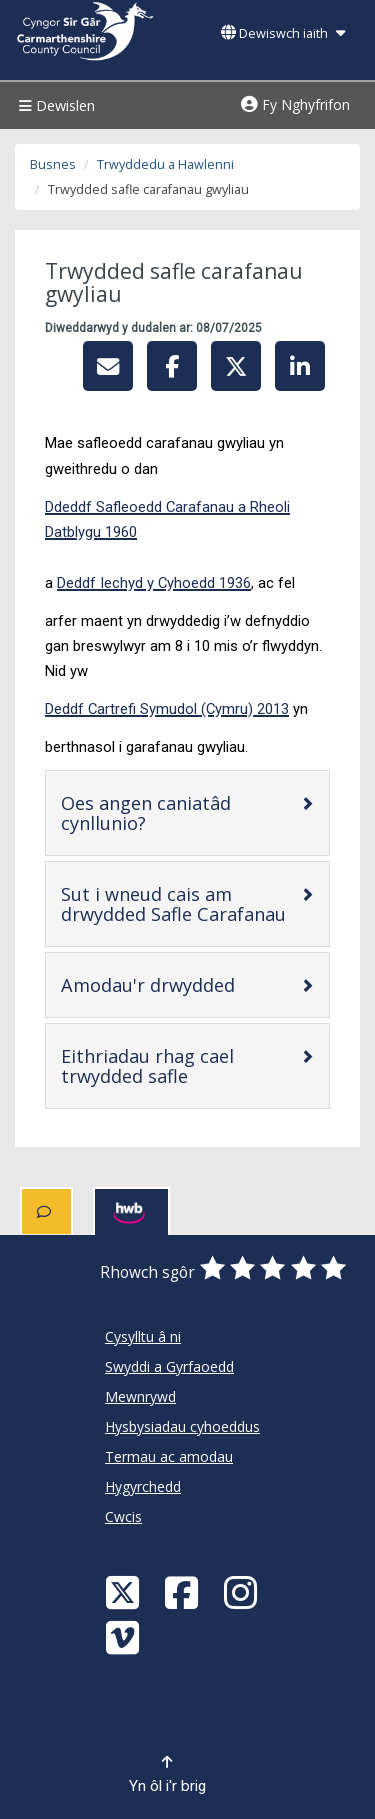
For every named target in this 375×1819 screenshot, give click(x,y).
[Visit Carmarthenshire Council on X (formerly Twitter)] (125, 1591)
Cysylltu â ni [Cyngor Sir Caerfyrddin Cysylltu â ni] (143, 1336)
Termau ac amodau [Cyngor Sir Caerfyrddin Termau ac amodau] (169, 1456)
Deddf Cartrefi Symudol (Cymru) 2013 (167, 709)
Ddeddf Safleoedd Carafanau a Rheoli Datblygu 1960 (167, 519)
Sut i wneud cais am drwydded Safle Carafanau (180, 904)
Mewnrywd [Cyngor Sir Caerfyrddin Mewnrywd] (140, 1396)
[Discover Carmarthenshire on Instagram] (243, 1591)
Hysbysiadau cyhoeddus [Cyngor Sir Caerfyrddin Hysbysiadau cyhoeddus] (182, 1426)
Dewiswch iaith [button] (283, 33)
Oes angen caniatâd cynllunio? (167, 813)
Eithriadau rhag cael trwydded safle (180, 1066)
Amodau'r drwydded (180, 984)
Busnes (53, 164)
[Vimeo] (125, 1636)
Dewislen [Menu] (54, 105)
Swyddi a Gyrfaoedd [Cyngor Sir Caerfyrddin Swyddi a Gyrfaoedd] (169, 1366)
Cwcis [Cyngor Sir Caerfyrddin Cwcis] (123, 1516)
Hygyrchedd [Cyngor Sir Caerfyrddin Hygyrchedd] (143, 1486)
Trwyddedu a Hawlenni (165, 164)
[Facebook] (184, 1591)
